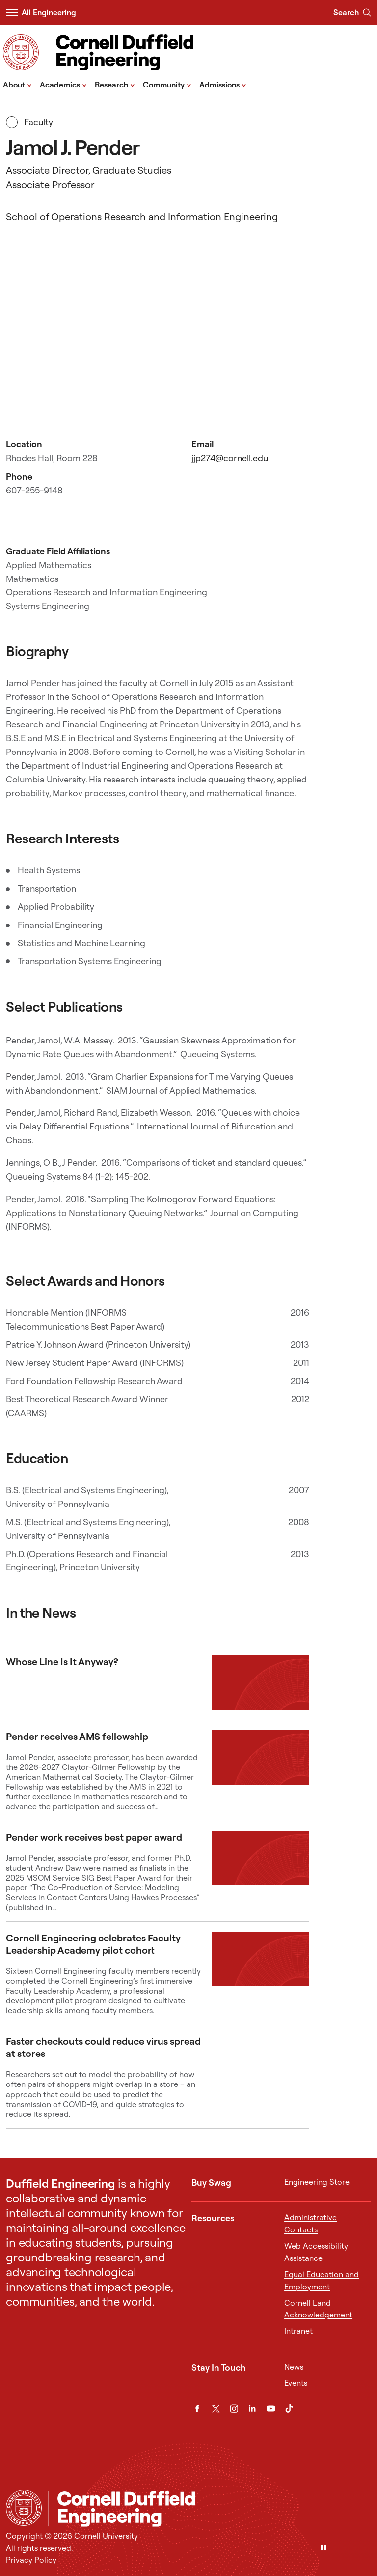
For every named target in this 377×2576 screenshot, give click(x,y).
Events (295, 2383)
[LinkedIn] (252, 2408)
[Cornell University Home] (24, 2508)
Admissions (222, 84)
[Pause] (323, 2548)
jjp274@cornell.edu (229, 457)
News (293, 2367)
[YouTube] (270, 2408)
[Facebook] (197, 2408)
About (17, 84)
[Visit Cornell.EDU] (21, 52)
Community (167, 84)
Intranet (298, 2331)
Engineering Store (317, 2182)
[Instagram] (234, 2408)
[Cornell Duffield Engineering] (209, 2509)
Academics (63, 84)
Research (115, 84)
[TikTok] (289, 2408)
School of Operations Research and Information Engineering (142, 216)
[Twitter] (215, 2408)
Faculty (29, 122)
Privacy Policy (31, 2560)
